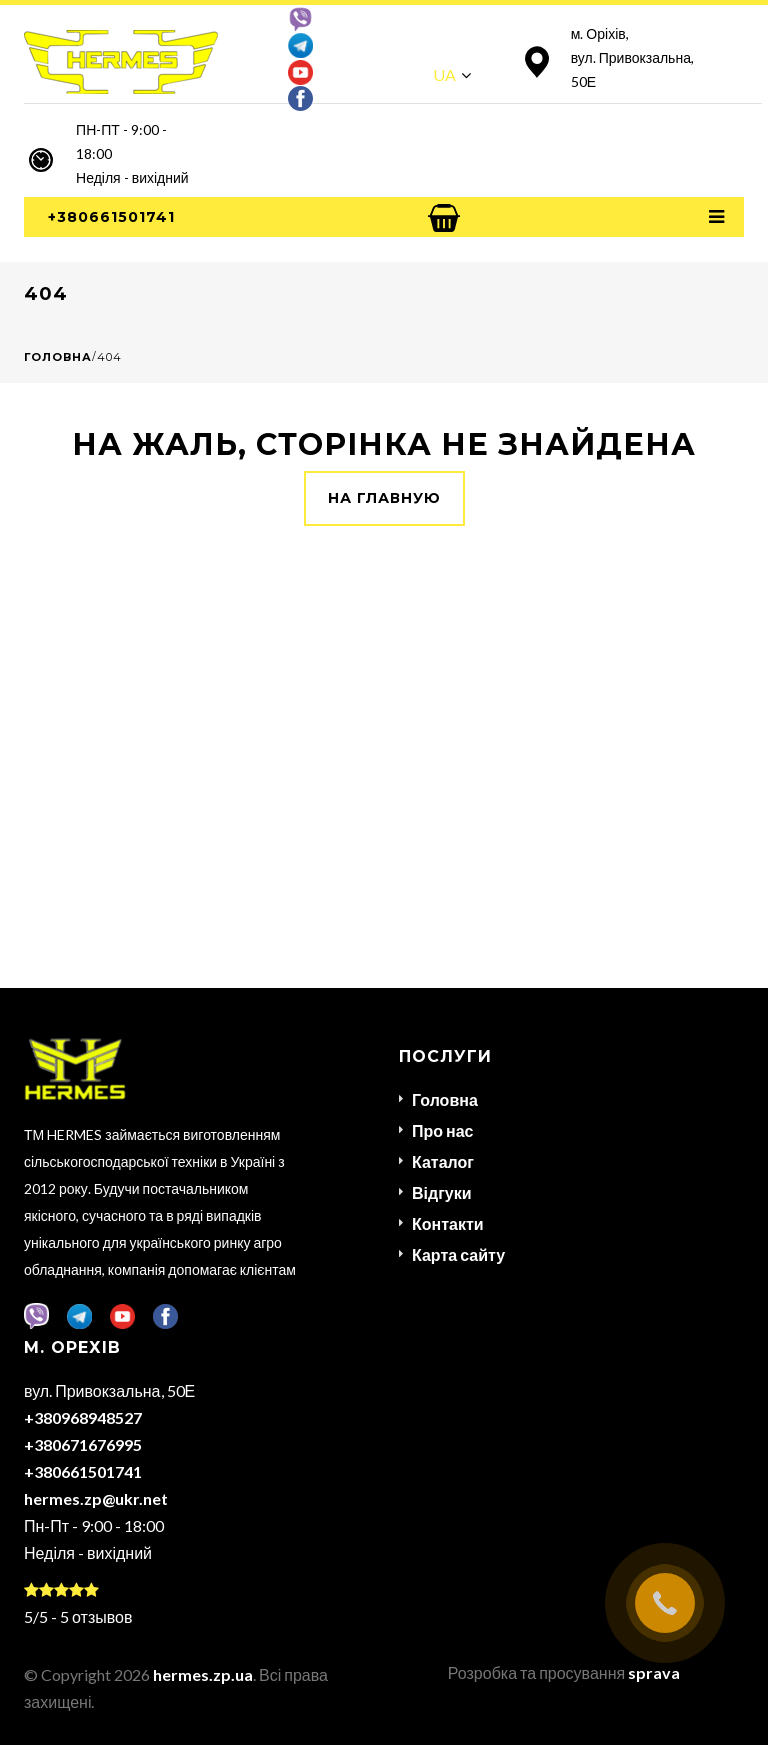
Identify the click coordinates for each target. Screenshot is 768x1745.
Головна (58, 357)
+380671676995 (83, 1444)
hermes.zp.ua (203, 1674)
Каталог (443, 1161)
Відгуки (442, 1192)
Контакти (448, 1223)
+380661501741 (111, 217)
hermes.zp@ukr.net (96, 1498)
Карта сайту (458, 1254)
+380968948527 (83, 1417)
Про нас (443, 1130)
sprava (654, 1672)
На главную (384, 498)
